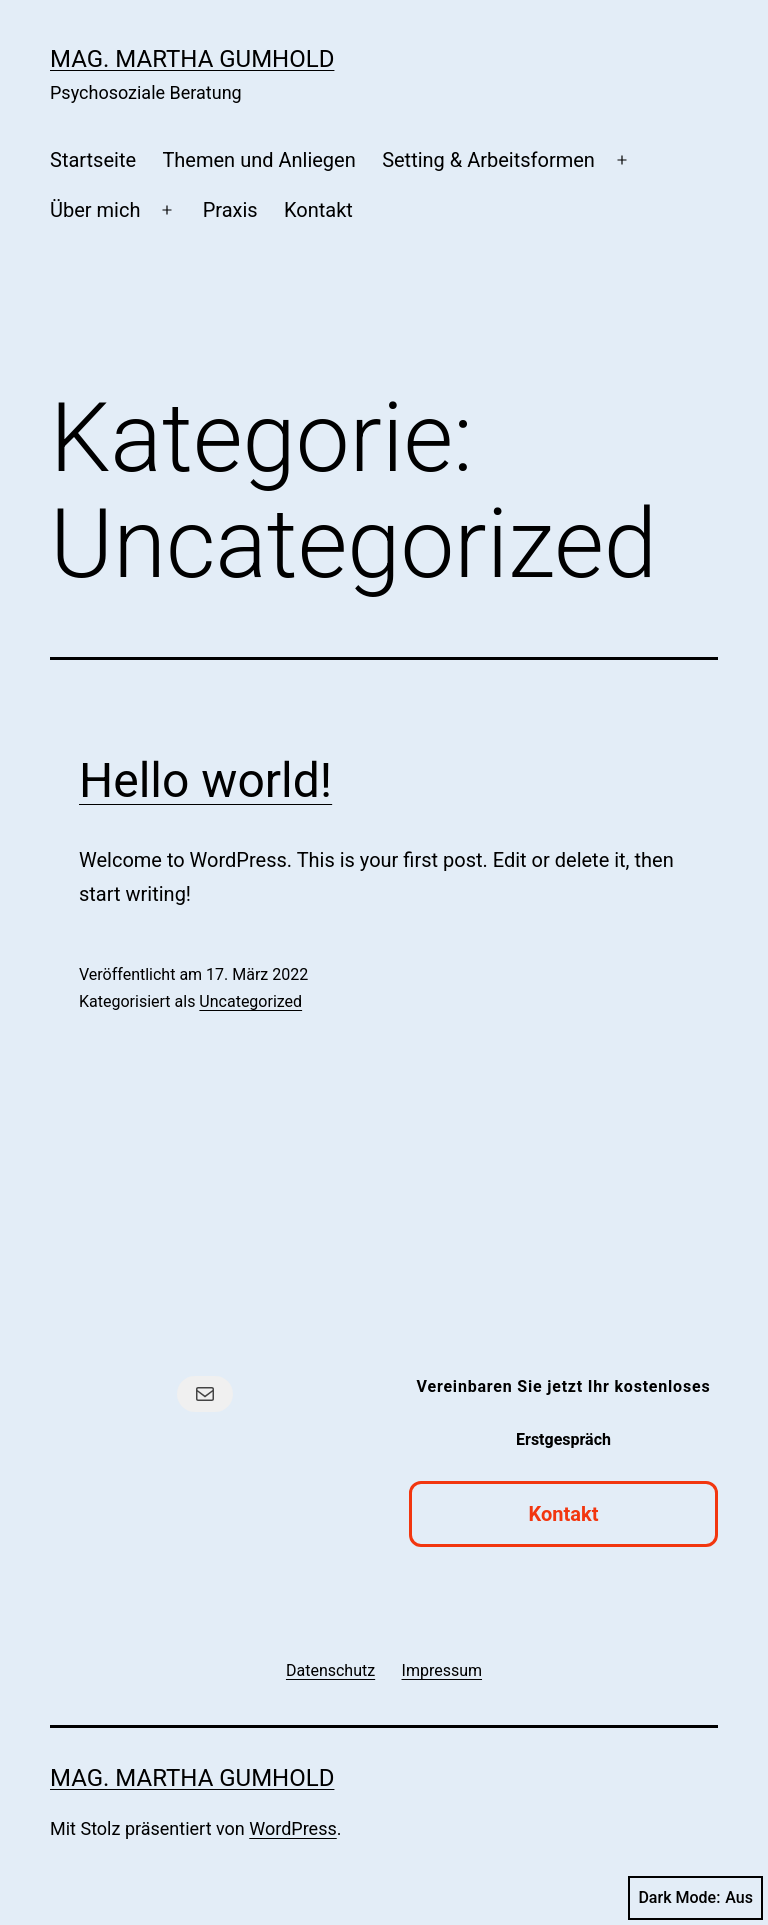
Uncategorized (250, 1001)
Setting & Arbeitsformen (488, 160)
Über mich (95, 210)
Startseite (93, 160)
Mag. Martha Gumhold (192, 59)
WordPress (292, 1828)
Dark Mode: (695, 1898)
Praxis (230, 210)
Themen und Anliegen (258, 160)
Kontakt (318, 210)
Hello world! (205, 780)
